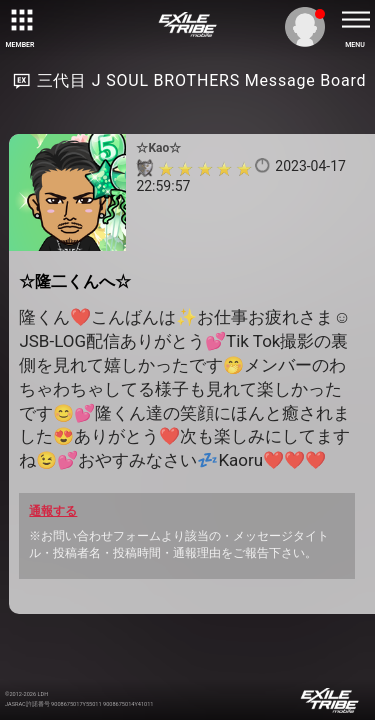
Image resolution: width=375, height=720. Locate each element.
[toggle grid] (20, 20)
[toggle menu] (355, 20)
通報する (53, 511)
